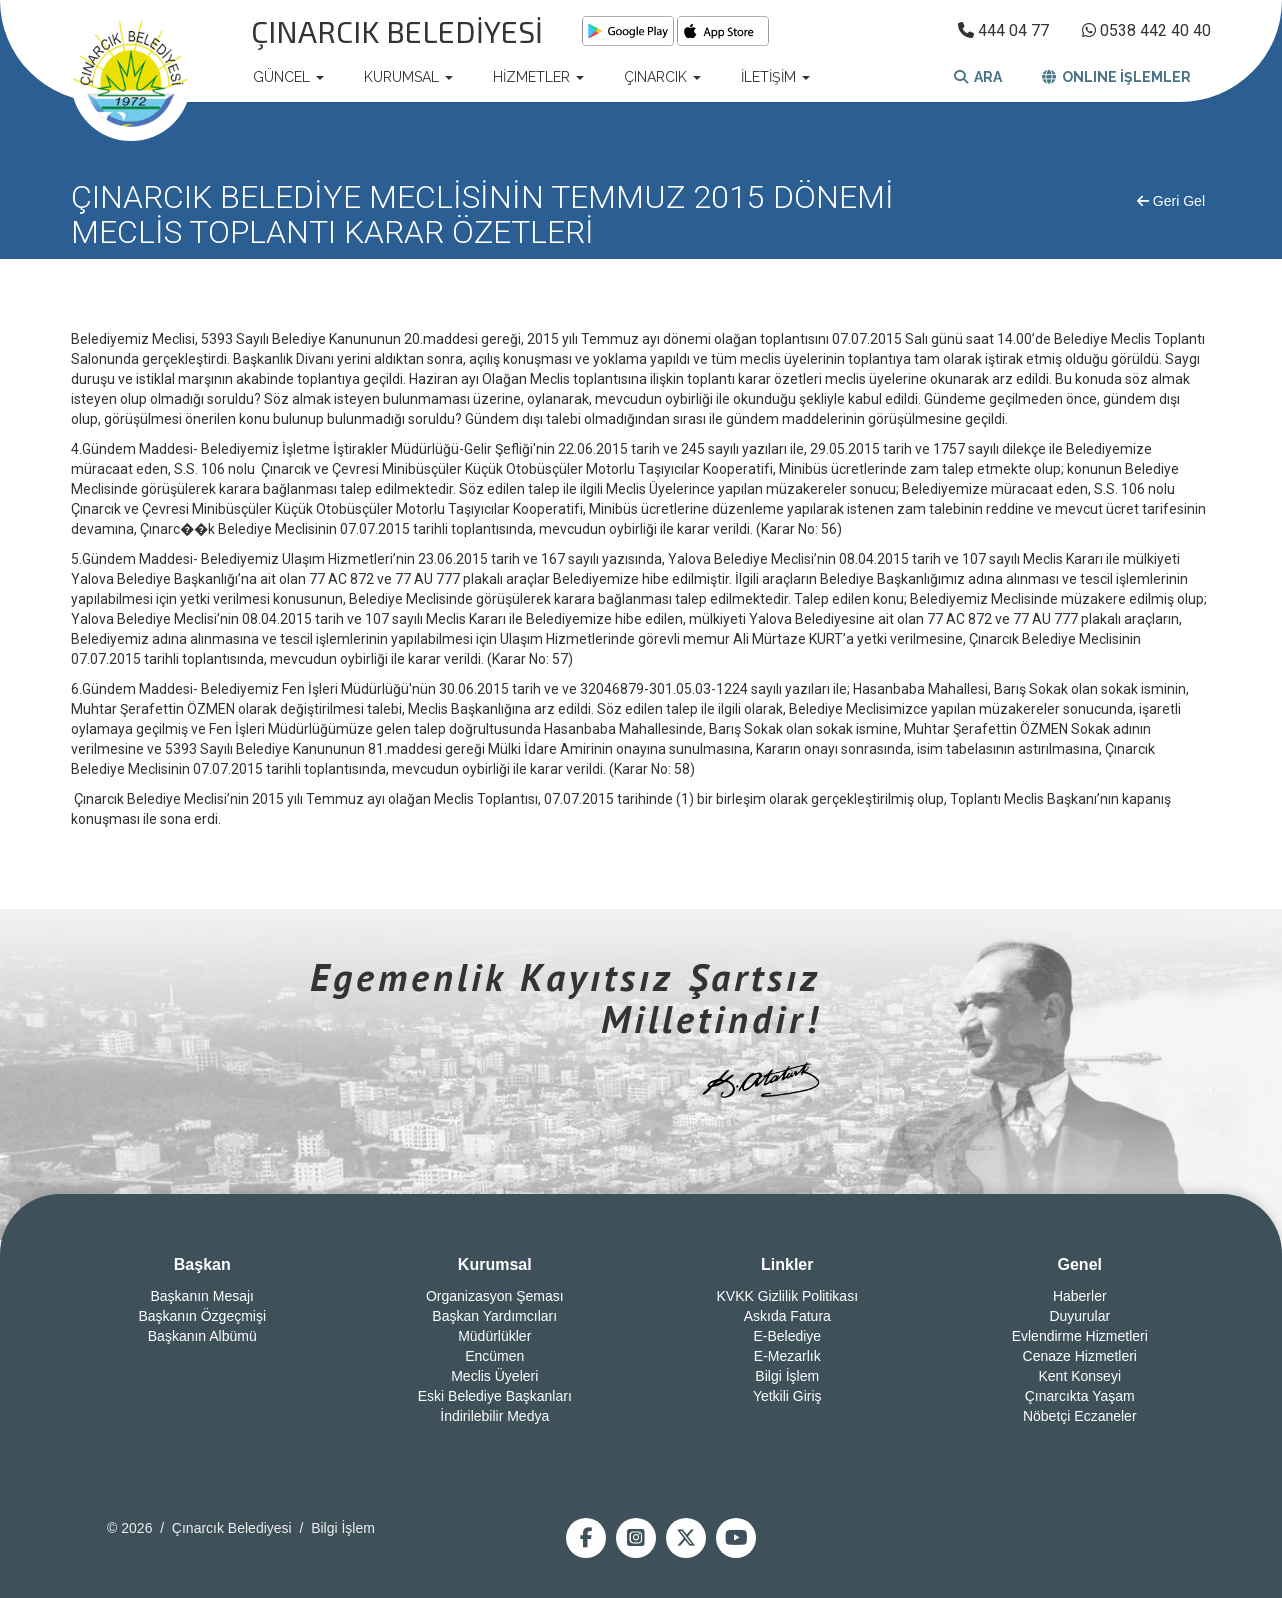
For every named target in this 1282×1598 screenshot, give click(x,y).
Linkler (787, 1264)
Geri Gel (1171, 201)
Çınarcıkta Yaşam (1080, 1396)
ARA (978, 77)
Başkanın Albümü (202, 1336)
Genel (1080, 1264)
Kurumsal (495, 1264)
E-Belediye (787, 1336)
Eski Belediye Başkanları (495, 1396)
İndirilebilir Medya (494, 1416)
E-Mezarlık (787, 1356)
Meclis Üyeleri (494, 1376)
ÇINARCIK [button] (662, 77)
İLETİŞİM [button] (775, 77)
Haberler (1080, 1296)
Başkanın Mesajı (203, 1296)
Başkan (202, 1264)
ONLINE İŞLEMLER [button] (1116, 77)
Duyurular (1079, 1316)
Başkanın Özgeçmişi (202, 1316)
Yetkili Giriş (787, 1396)
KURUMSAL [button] (408, 77)
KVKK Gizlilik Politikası (787, 1296)
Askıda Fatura (787, 1316)
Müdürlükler (494, 1336)
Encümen (494, 1356)
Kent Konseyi (1080, 1376)
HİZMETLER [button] (538, 77)
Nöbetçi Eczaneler (1080, 1416)
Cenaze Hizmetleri (1080, 1356)
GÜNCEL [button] (288, 77)
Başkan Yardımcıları (494, 1316)
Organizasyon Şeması (495, 1296)
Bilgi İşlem (787, 1376)
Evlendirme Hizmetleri (1080, 1336)
